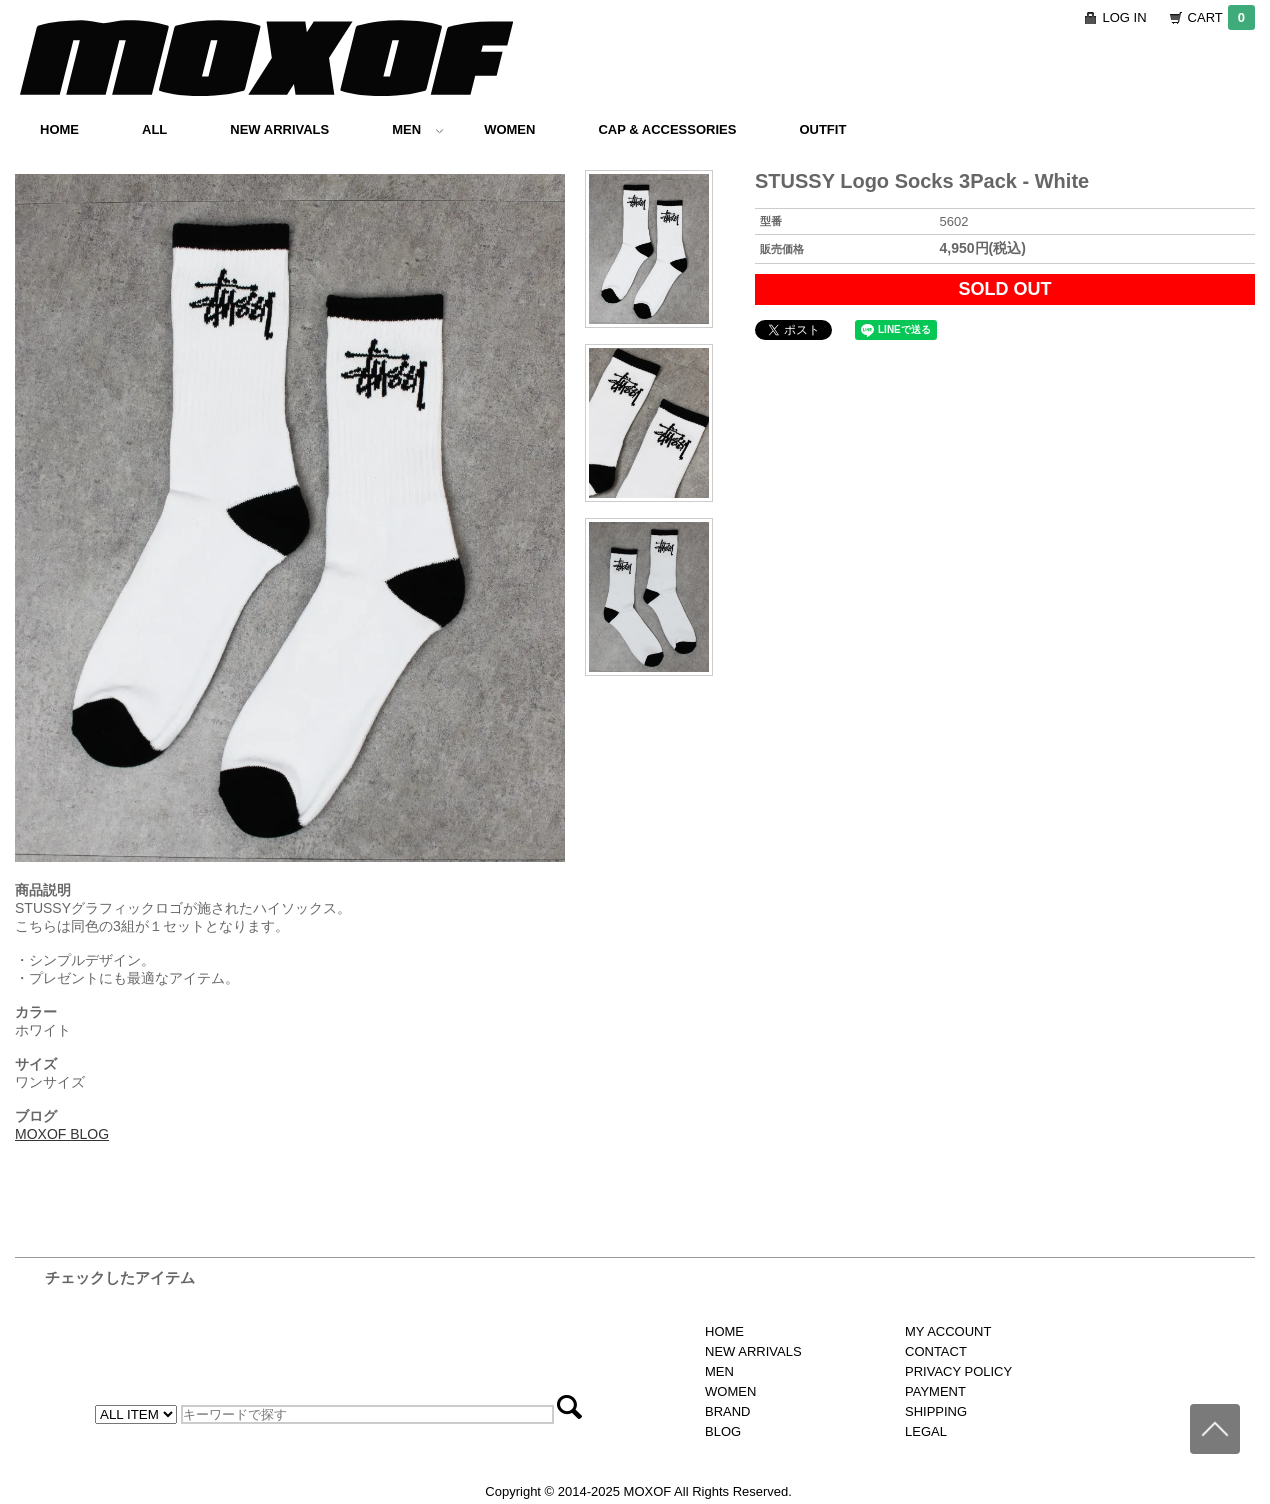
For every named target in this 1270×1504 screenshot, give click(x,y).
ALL (154, 129)
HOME (59, 129)
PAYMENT (935, 1391)
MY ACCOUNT (948, 1331)
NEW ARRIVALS (279, 129)
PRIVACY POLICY (958, 1371)
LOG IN (1125, 17)
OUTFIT (822, 129)
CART (1221, 17)
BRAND (728, 1411)
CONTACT (936, 1351)
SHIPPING (936, 1411)
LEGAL (926, 1431)
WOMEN (509, 129)
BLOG (723, 1431)
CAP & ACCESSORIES (667, 129)
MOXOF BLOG (62, 1134)
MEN (418, 129)
